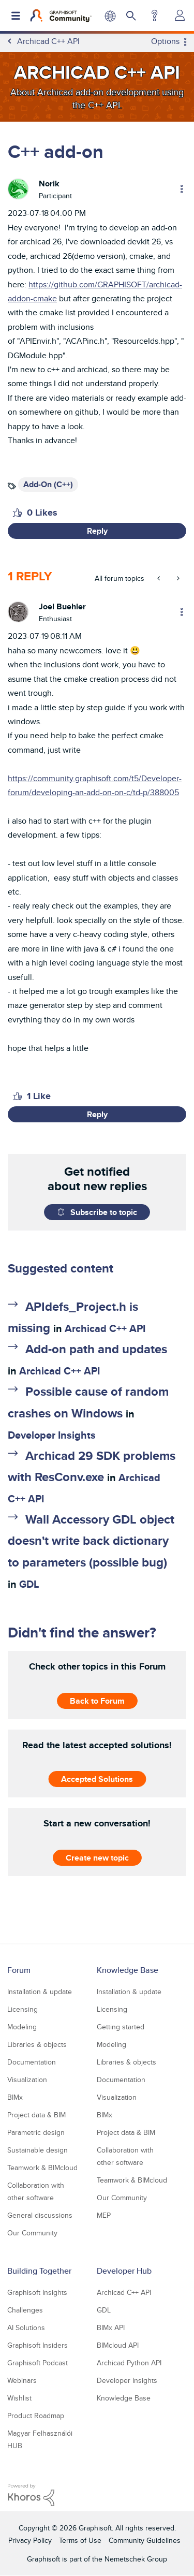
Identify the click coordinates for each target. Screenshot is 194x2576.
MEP (104, 2215)
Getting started (120, 2027)
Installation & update (39, 1991)
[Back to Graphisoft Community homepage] (60, 15)
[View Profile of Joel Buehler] (62, 606)
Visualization (27, 2079)
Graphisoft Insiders (37, 2345)
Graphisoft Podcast (37, 2363)
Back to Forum (97, 1700)
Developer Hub (124, 2271)
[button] (17, 512)
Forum (19, 1970)
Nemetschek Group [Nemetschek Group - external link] (136, 2559)
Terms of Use (80, 2540)
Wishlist (19, 2398)
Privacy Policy (30, 2540)
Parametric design (36, 2132)
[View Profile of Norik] (49, 183)
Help (154, 15)
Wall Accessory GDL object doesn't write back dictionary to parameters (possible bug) (91, 1540)
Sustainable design (37, 2150)
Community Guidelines (145, 2540)
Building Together (39, 2271)
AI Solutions (26, 2327)
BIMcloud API (118, 2345)
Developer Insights (52, 1435)
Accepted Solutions (97, 1779)
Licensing (22, 2009)
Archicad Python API (129, 2363)
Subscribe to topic (103, 1212)
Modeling (22, 2027)
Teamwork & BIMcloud (42, 2167)
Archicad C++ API (105, 1328)
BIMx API (111, 2327)
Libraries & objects (37, 2044)
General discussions (39, 2215)
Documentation (31, 2062)
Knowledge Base (127, 1970)
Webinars (22, 2380)
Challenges (25, 2310)
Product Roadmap (35, 2415)
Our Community (32, 2233)
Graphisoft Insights (37, 2292)
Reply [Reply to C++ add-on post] (97, 531)
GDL (29, 1584)
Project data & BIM (36, 2115)
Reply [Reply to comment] (97, 1114)
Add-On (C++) (48, 484)
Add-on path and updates (96, 1349)
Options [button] (165, 41)
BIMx (15, 2097)
